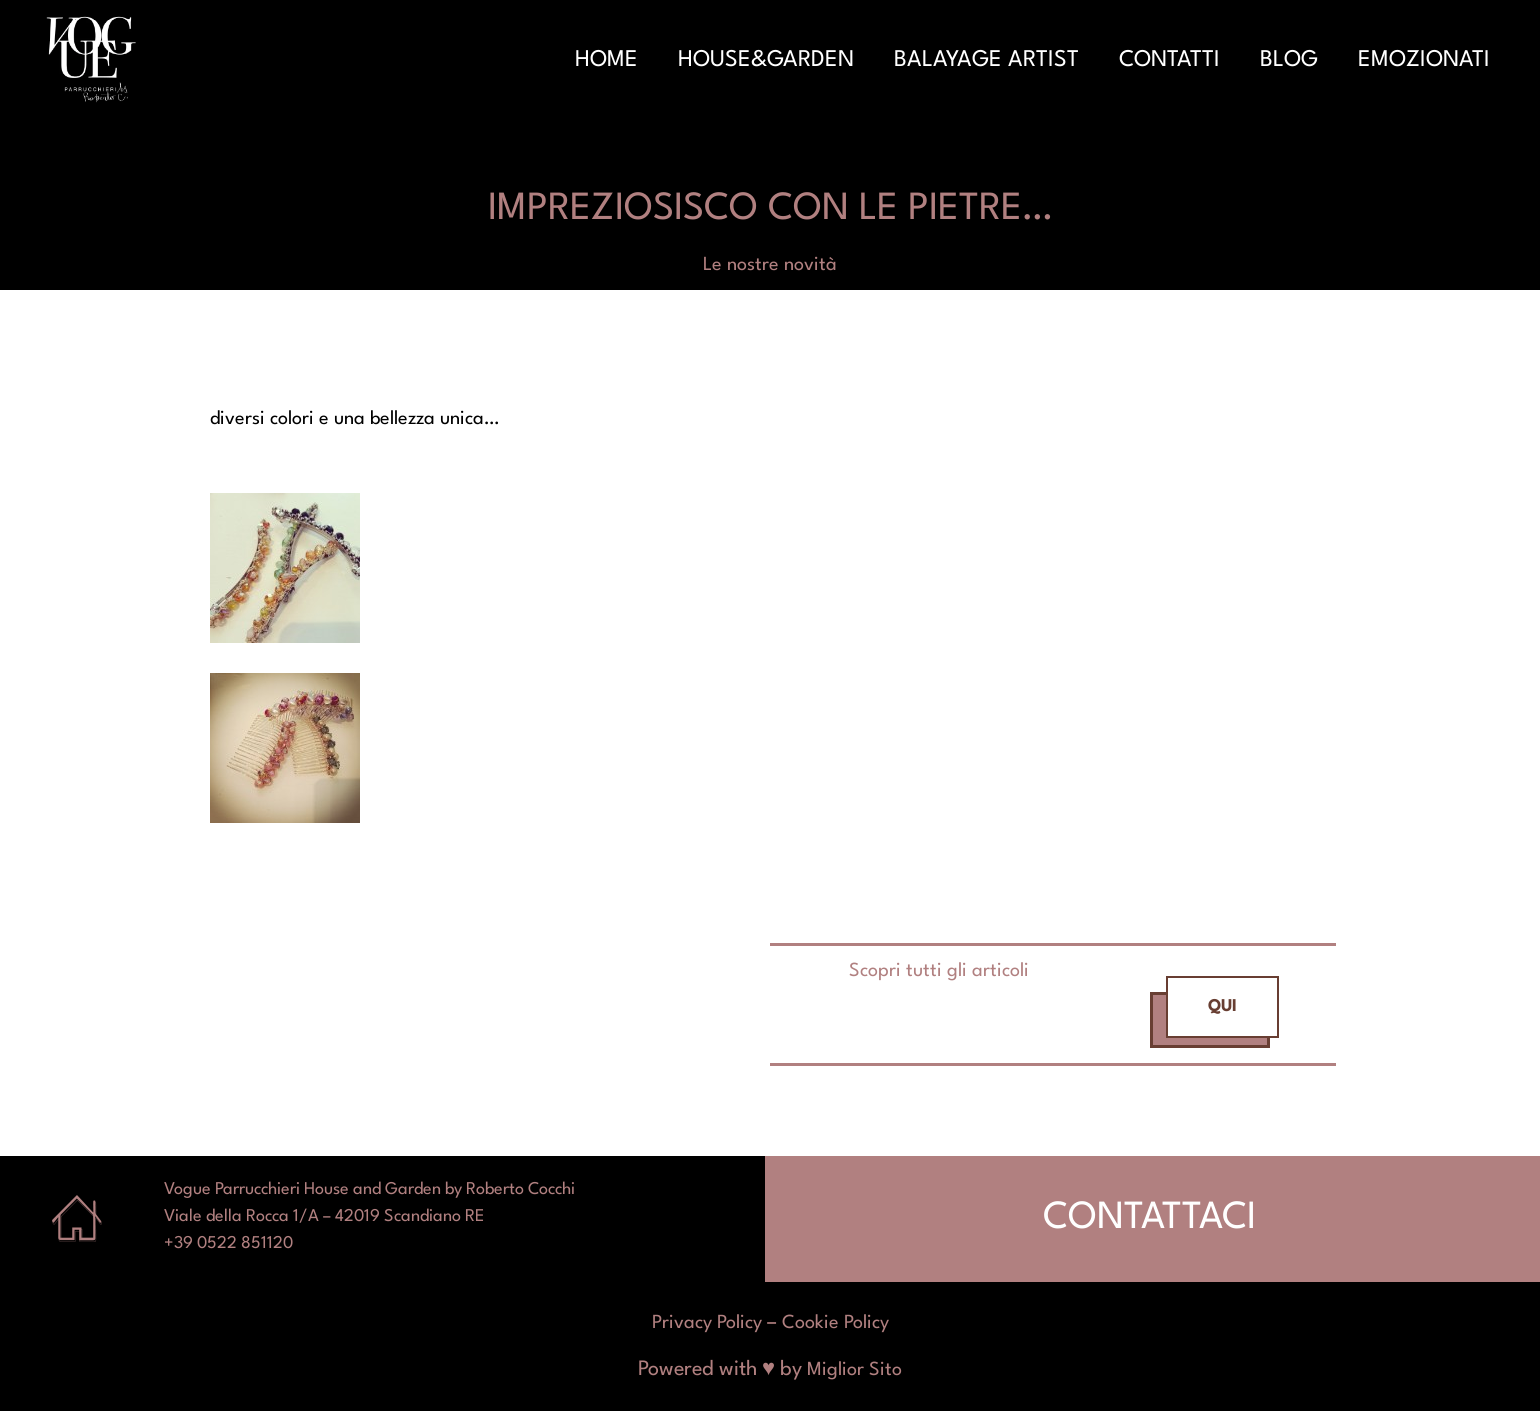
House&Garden (766, 60)
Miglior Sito (854, 1370)
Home (606, 60)
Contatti (1169, 60)
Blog (1289, 60)
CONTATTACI (1149, 1218)
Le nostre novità (770, 265)
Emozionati (1424, 60)
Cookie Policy (835, 1323)
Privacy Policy (707, 1323)
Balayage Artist (986, 60)
